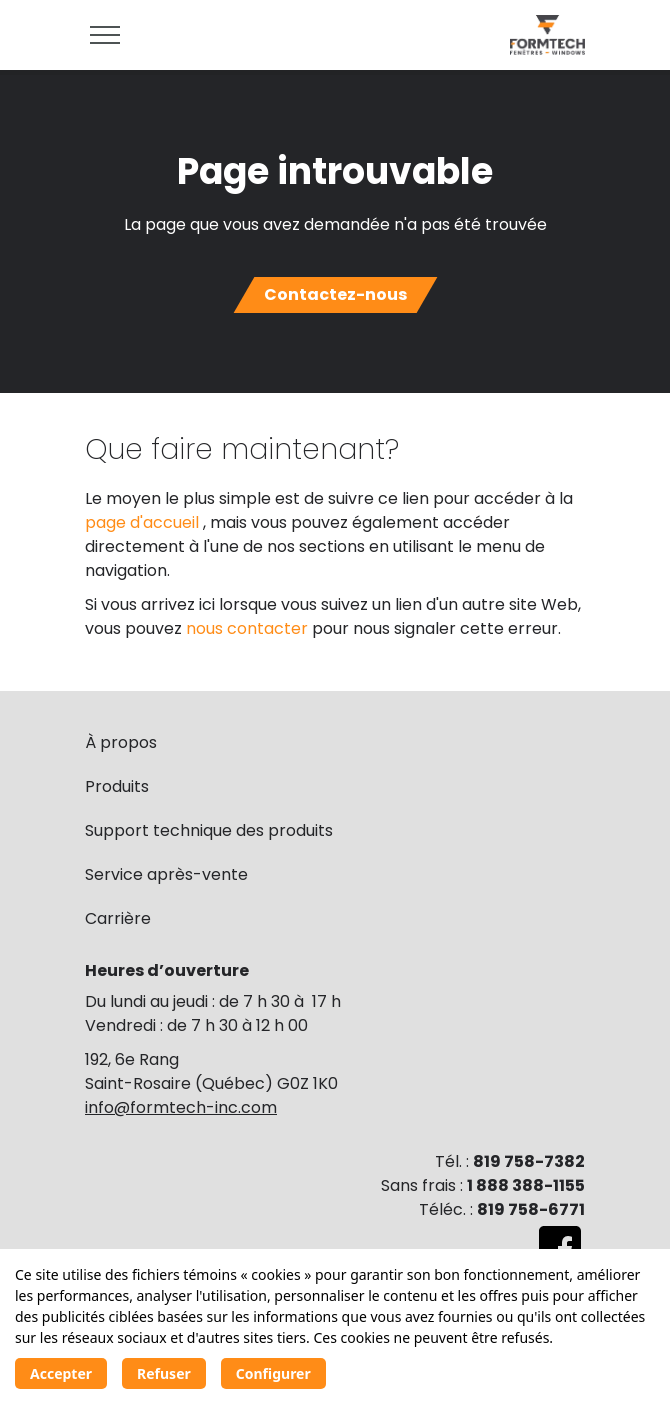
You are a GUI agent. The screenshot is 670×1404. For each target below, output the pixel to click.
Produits (117, 786)
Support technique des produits (209, 830)
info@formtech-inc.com (181, 1107)
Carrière (118, 918)
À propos (121, 742)
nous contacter (249, 628)
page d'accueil (144, 522)
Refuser (164, 1373)
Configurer (273, 1373)
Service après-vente (166, 874)
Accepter (61, 1373)
